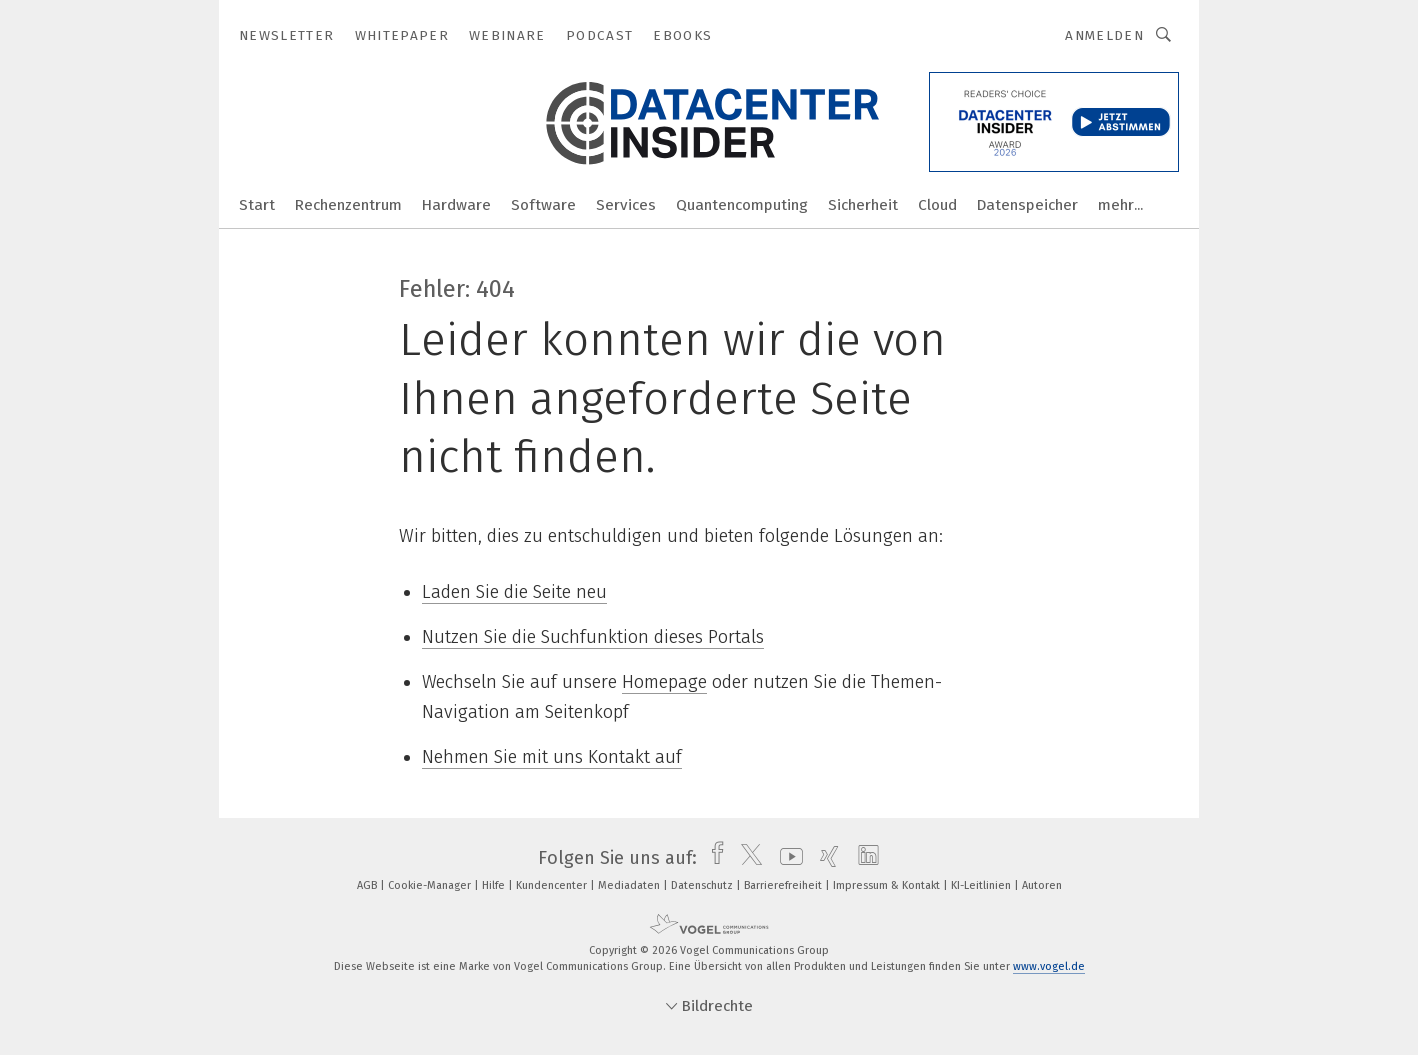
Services (626, 205)
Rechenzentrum (348, 205)
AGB (368, 885)
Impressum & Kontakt (888, 885)
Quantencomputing (742, 205)
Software (543, 205)
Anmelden (1104, 35)
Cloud (937, 205)
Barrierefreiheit (784, 885)
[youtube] (786, 858)
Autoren (1042, 885)
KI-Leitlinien (982, 885)
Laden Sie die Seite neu (514, 592)
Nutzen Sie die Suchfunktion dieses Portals (593, 637)
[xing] (824, 858)
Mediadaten (630, 885)
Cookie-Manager (431, 885)
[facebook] (712, 858)
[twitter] (746, 858)
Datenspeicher (1027, 205)
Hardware (456, 205)
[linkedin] (863, 858)
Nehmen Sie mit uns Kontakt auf (552, 757)
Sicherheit (863, 205)
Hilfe (495, 885)
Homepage (664, 682)
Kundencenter (553, 885)
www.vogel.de (1049, 966)
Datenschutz (703, 885)
